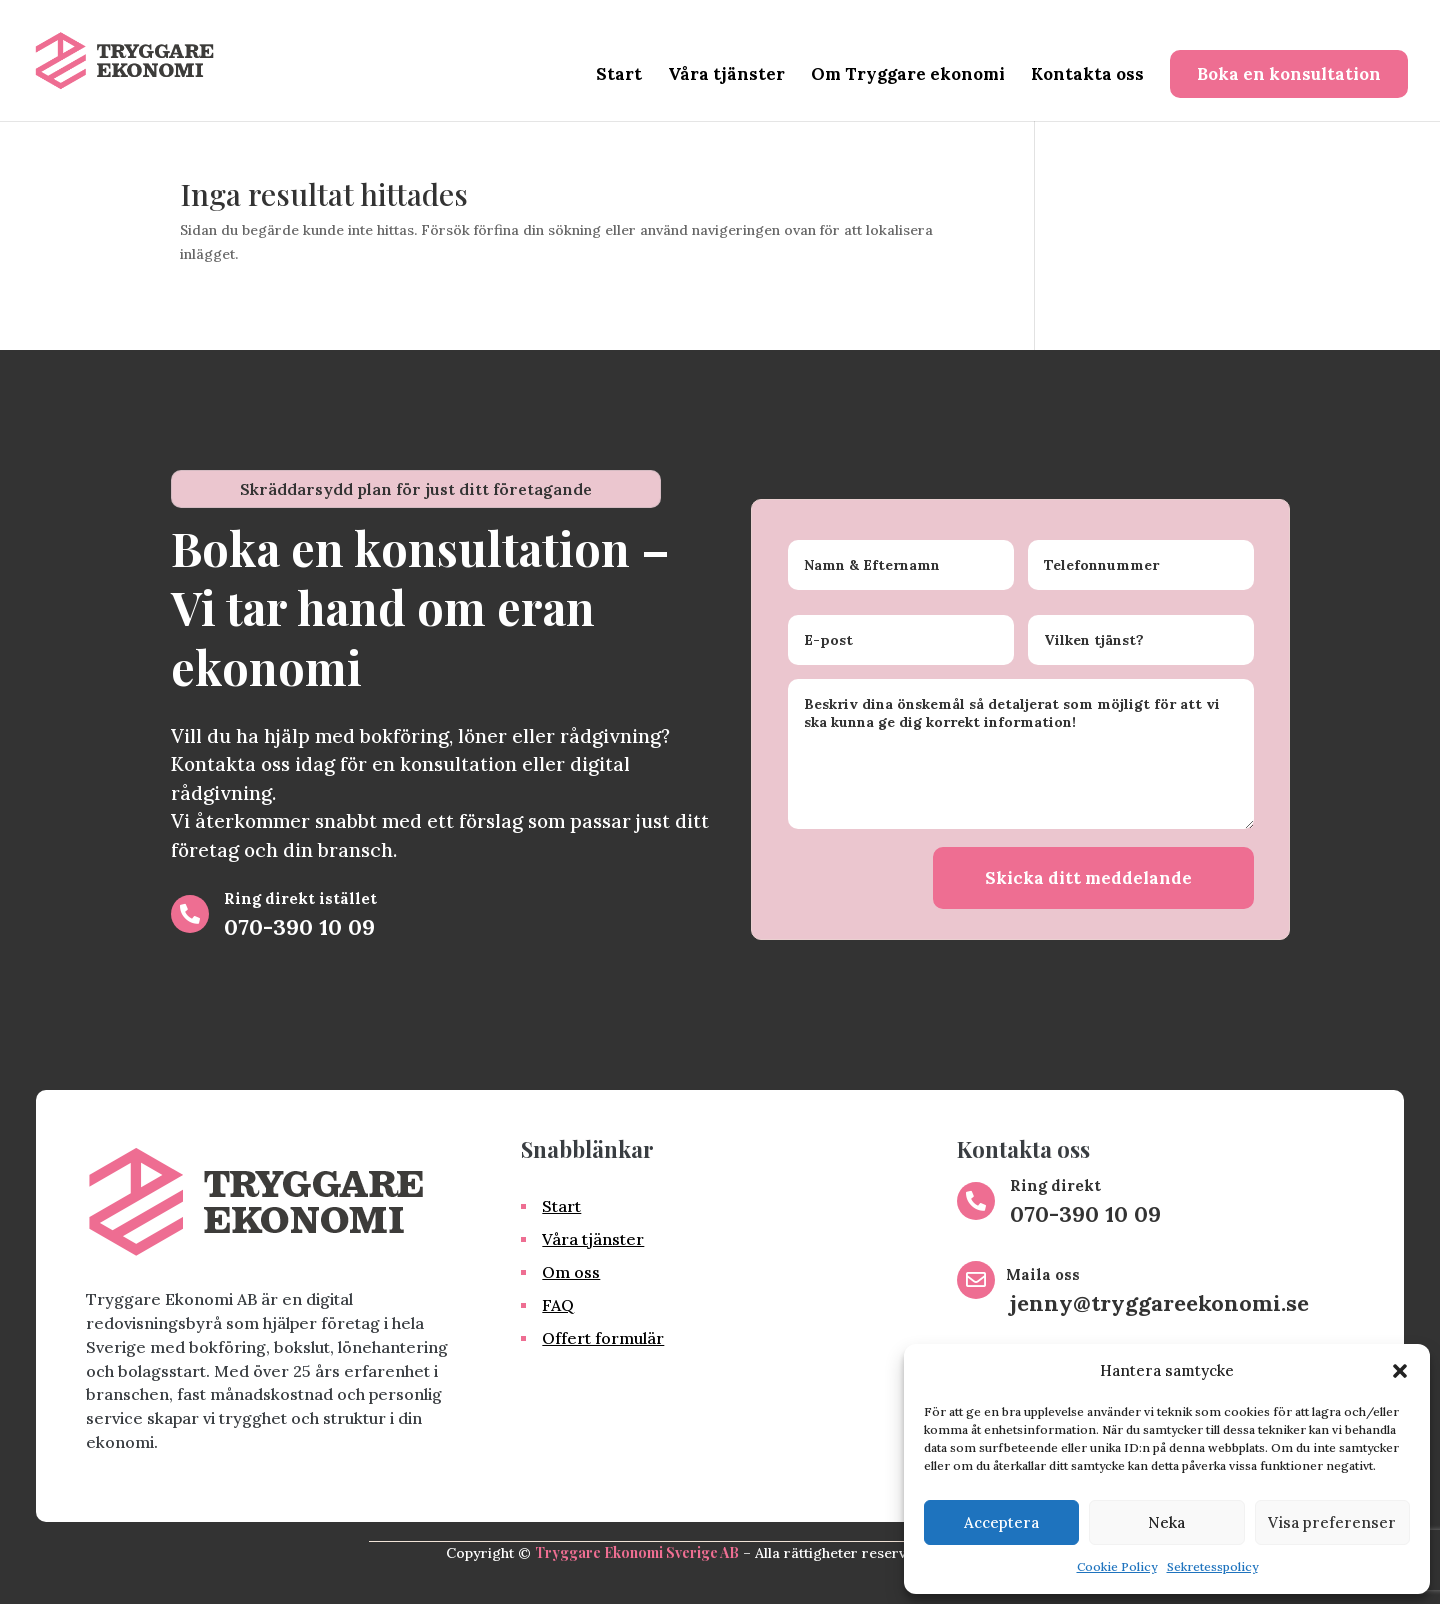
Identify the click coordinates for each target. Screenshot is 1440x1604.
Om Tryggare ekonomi (908, 76)
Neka (1166, 1522)
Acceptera (1001, 1522)
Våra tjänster (726, 76)
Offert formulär (603, 1338)
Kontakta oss (1087, 76)
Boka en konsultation (1289, 74)
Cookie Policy (1117, 1566)
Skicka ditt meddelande (1088, 878)
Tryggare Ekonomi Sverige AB (637, 1552)
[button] (1400, 1371)
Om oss (571, 1272)
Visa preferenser (1332, 1522)
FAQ (558, 1305)
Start (619, 76)
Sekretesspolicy (1212, 1566)
